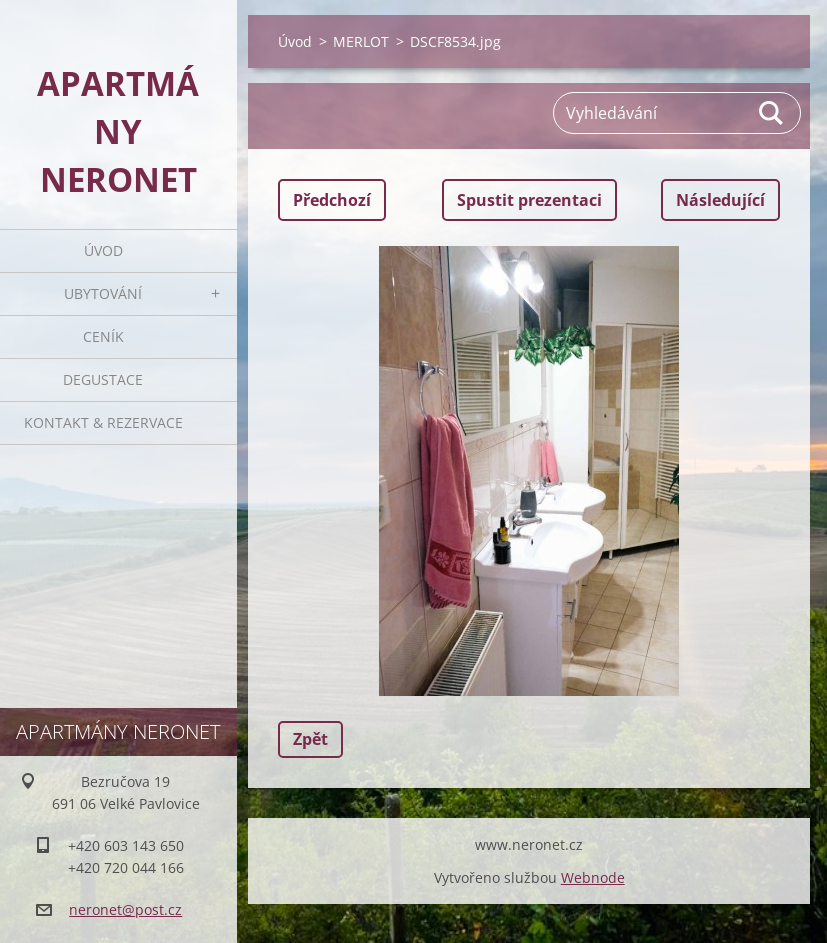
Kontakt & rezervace (103, 422)
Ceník (103, 336)
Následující (720, 200)
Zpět (310, 739)
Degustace (103, 379)
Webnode (593, 877)
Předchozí (332, 200)
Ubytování (103, 293)
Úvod (103, 250)
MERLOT (361, 41)
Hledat (772, 113)
